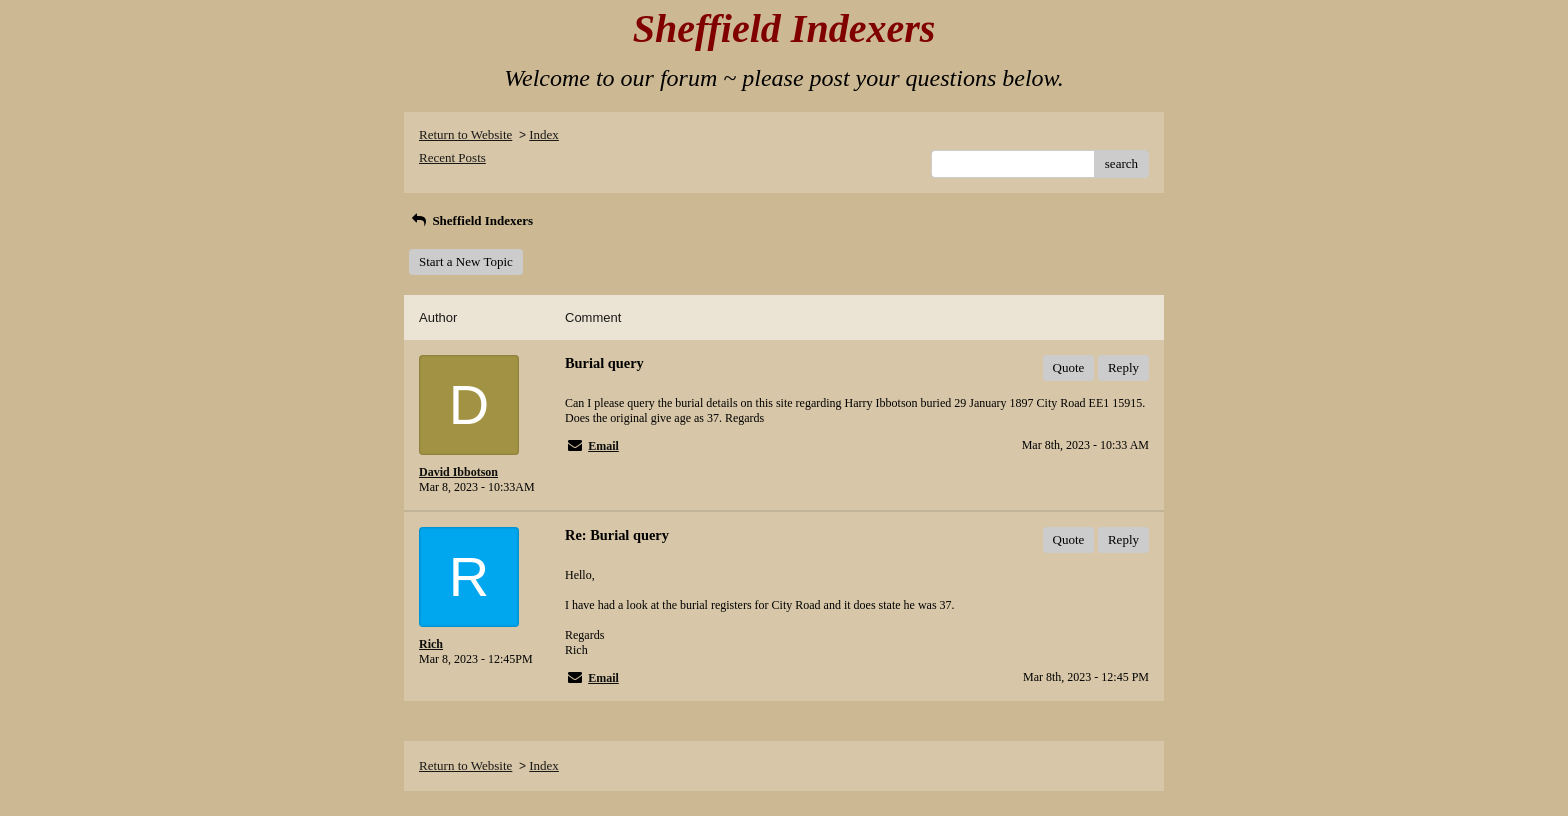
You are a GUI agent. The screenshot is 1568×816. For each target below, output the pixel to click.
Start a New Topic (466, 261)
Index (544, 134)
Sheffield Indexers (471, 220)
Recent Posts (452, 157)
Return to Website (465, 134)
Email (603, 446)
